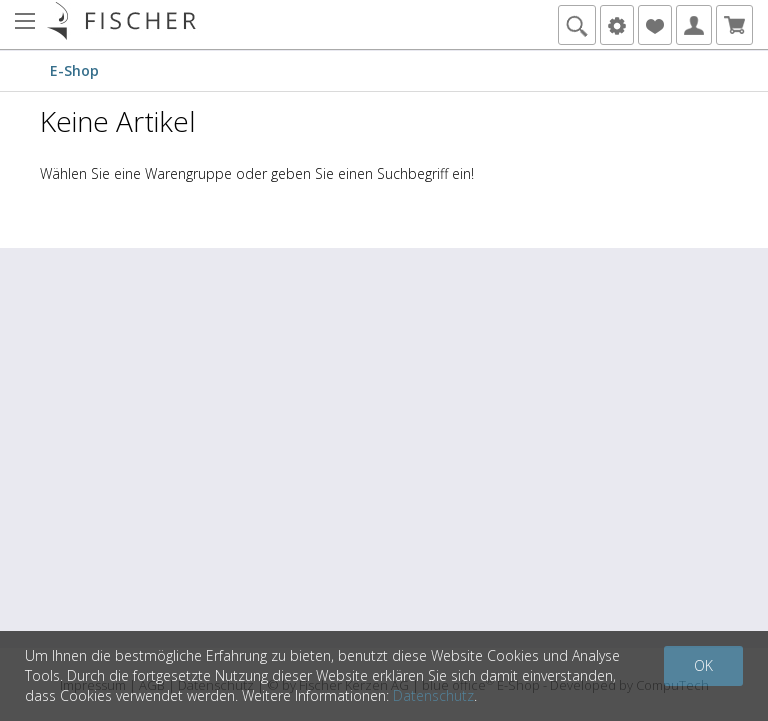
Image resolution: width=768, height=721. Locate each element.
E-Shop (74, 70)
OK (703, 665)
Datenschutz (433, 695)
